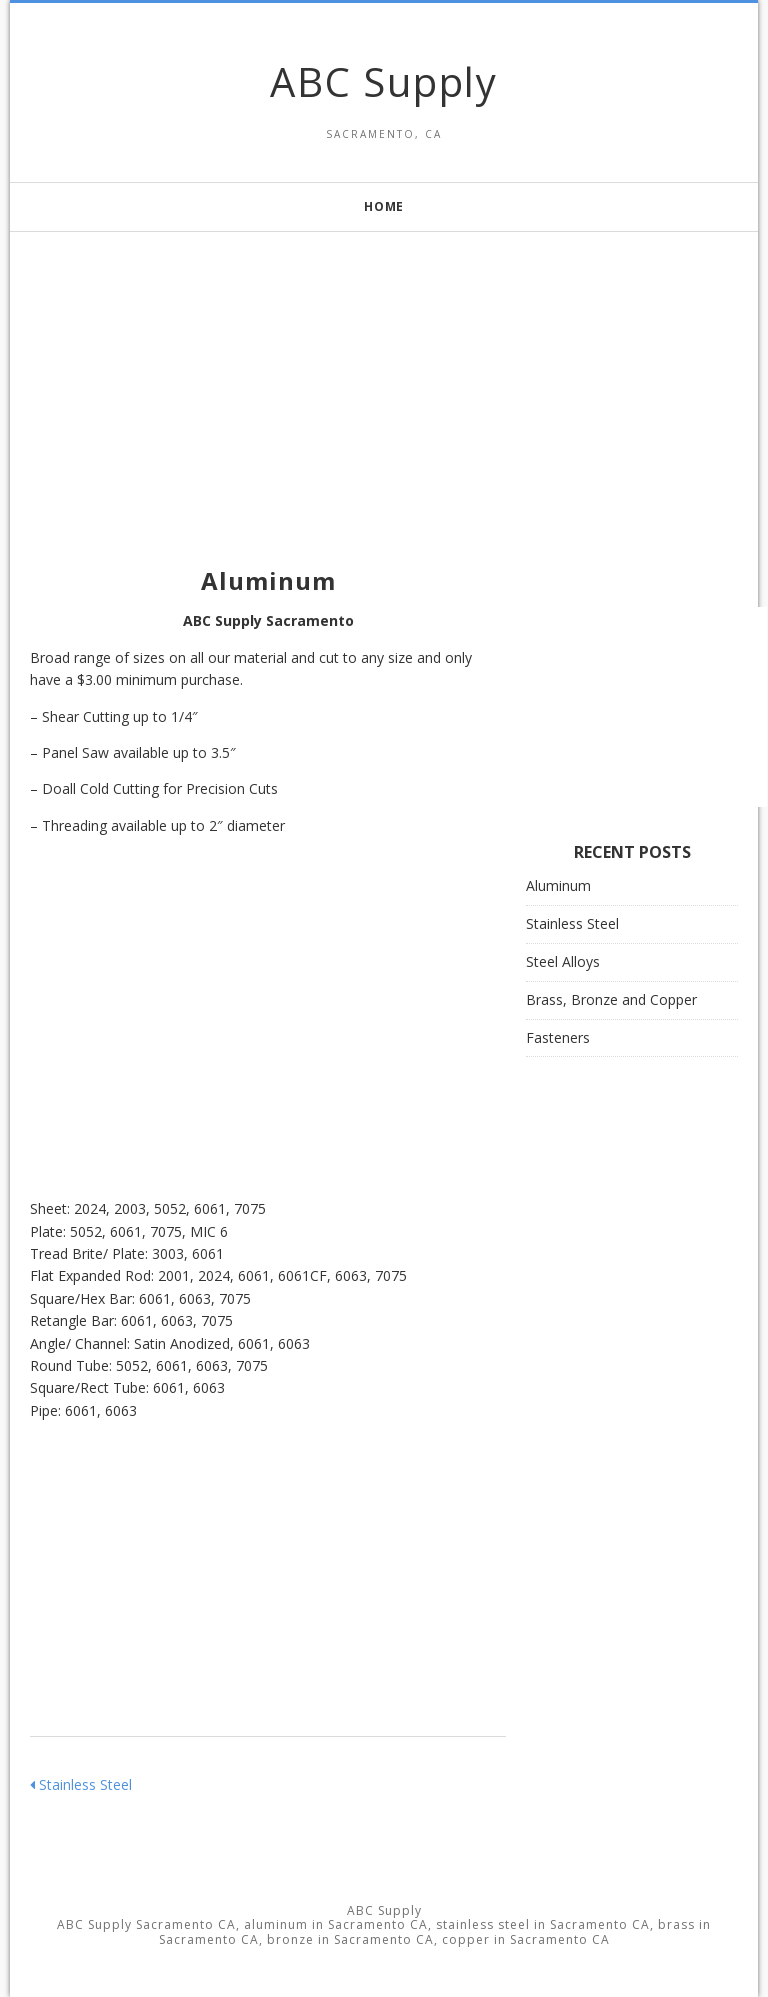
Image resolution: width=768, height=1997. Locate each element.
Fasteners (558, 1037)
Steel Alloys (563, 961)
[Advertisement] (384, 372)
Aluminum (558, 885)
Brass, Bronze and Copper (611, 999)
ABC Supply (384, 81)
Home (384, 206)
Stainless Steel (81, 1784)
